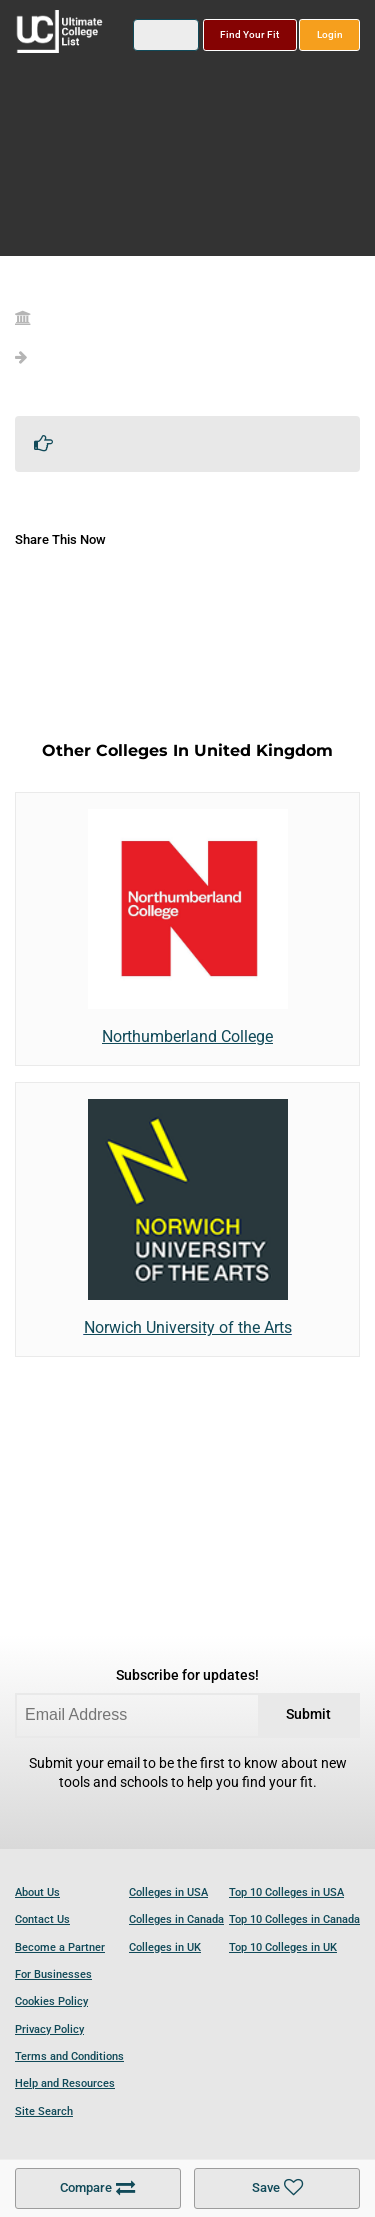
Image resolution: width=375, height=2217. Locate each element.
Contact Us (42, 1919)
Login (330, 34)
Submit (308, 1714)
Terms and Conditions (69, 2056)
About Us (37, 1892)
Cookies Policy (51, 2001)
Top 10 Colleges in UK (283, 1947)
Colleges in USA (168, 1892)
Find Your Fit (249, 34)
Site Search (44, 2111)
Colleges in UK (165, 1947)
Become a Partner (60, 1947)
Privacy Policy (49, 2029)
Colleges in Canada (176, 1919)
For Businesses (53, 1974)
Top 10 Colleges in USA (286, 1892)
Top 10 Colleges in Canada (294, 1919)
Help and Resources (65, 2083)
